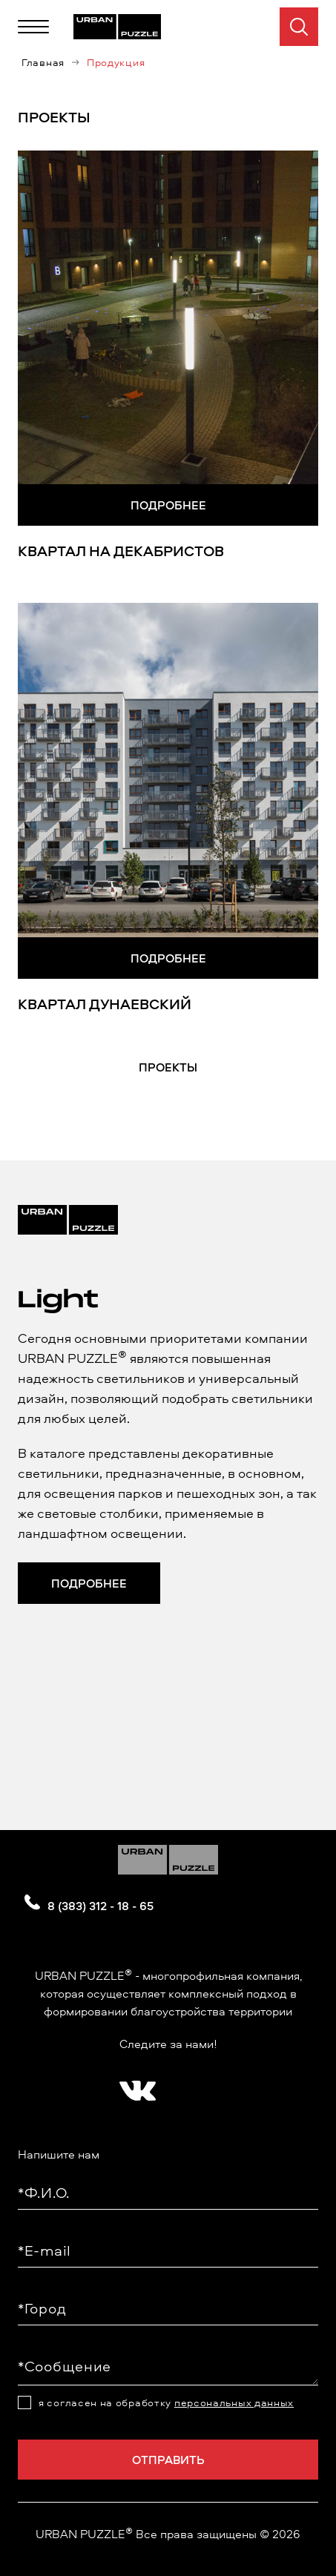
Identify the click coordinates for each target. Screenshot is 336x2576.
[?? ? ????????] (134, 2086)
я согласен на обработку (166, 2402)
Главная (43, 62)
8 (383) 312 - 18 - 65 (100, 1906)
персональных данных (234, 2402)
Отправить (168, 2459)
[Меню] (33, 26)
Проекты (168, 1067)
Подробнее (168, 505)
